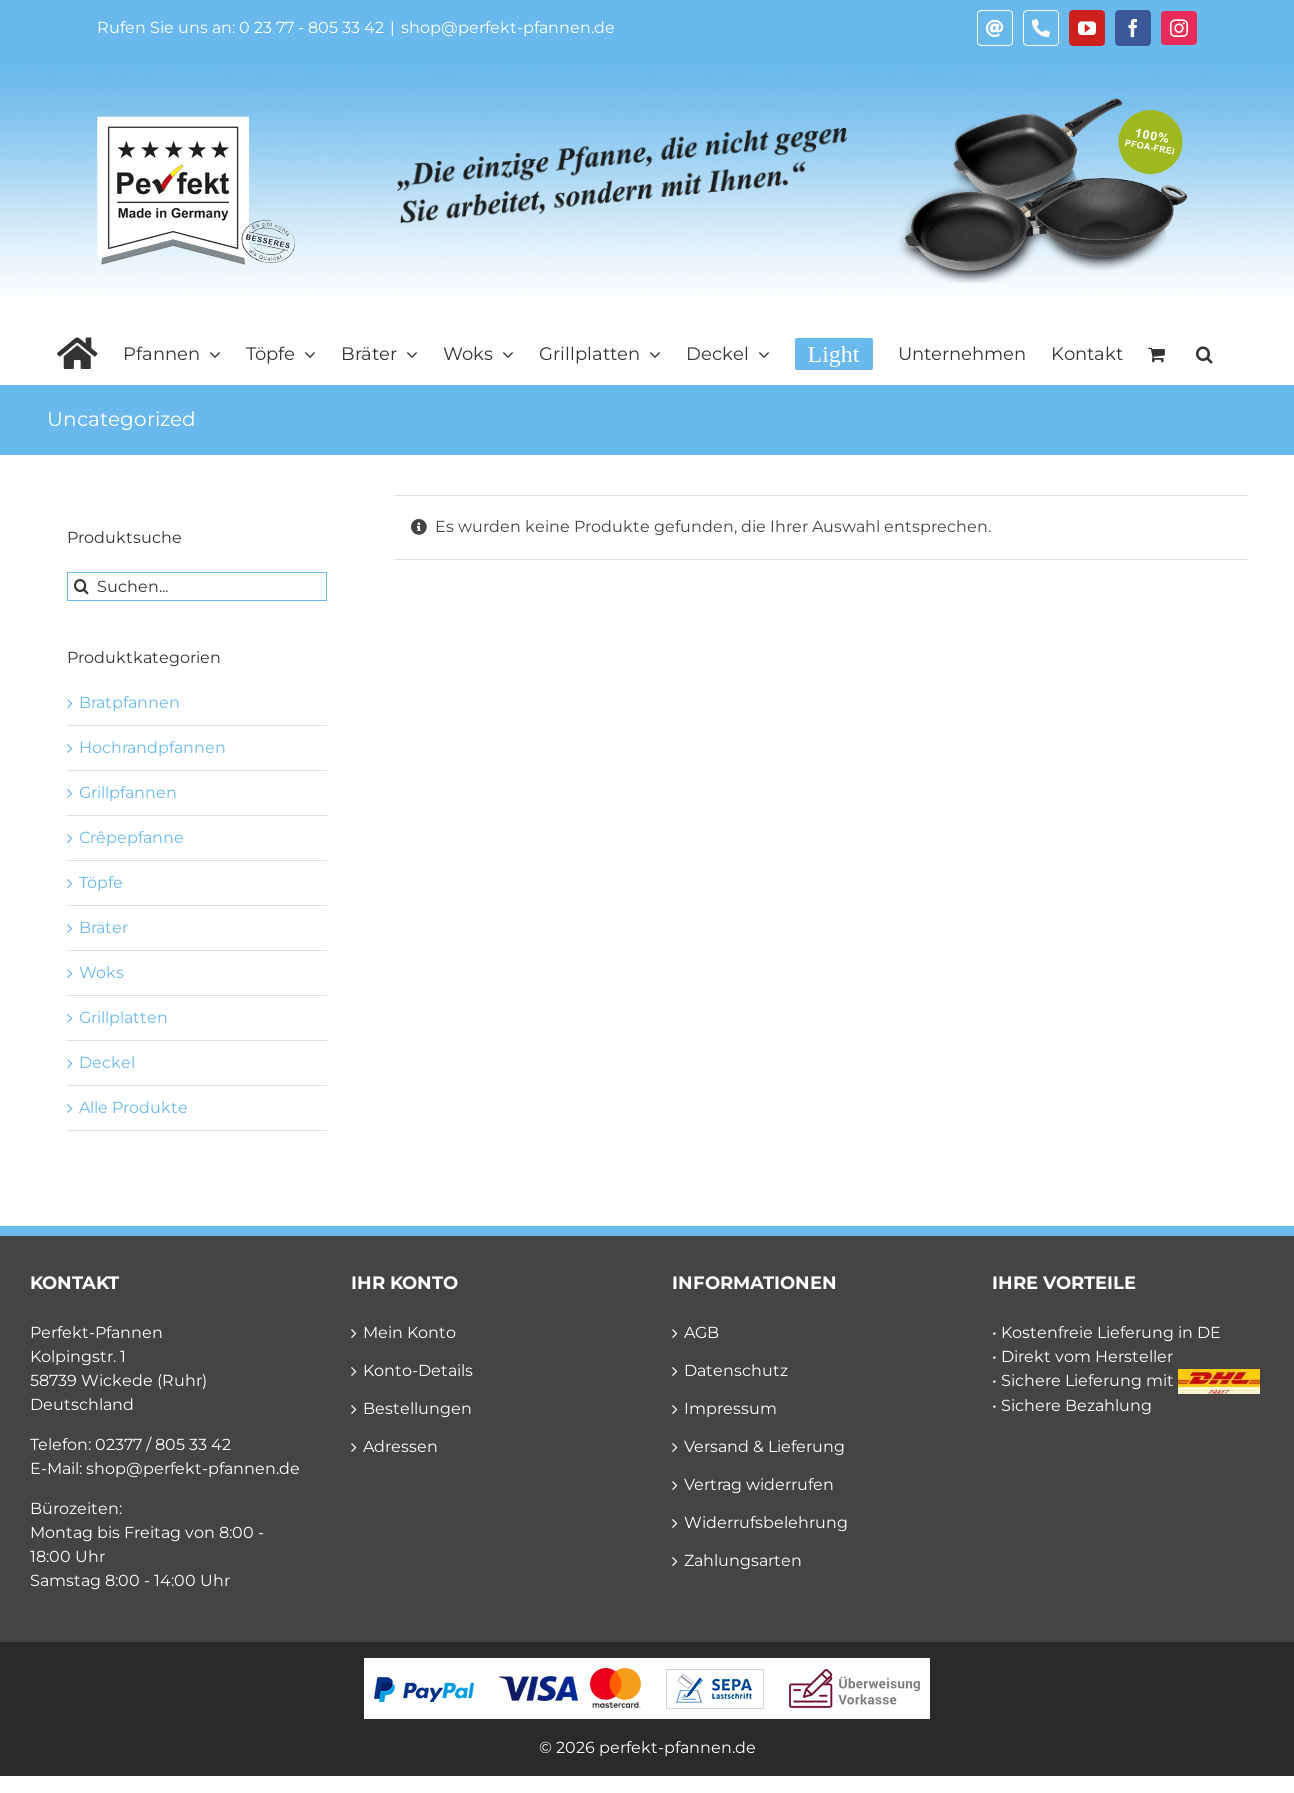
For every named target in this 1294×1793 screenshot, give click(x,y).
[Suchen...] (197, 586)
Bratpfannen (129, 702)
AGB (701, 1332)
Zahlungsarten (743, 1560)
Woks (101, 972)
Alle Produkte (133, 1107)
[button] (1204, 354)
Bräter (103, 927)
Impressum (730, 1408)
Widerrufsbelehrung (766, 1522)
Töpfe (101, 882)
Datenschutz (736, 1370)
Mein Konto (409, 1332)
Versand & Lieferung (764, 1446)
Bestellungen (417, 1408)
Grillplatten (123, 1017)
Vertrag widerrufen (759, 1484)
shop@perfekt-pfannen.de (508, 27)
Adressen (400, 1446)
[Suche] (81, 586)
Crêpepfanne (131, 837)
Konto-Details (418, 1370)
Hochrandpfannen (152, 747)
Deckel (107, 1062)
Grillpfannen (128, 792)
